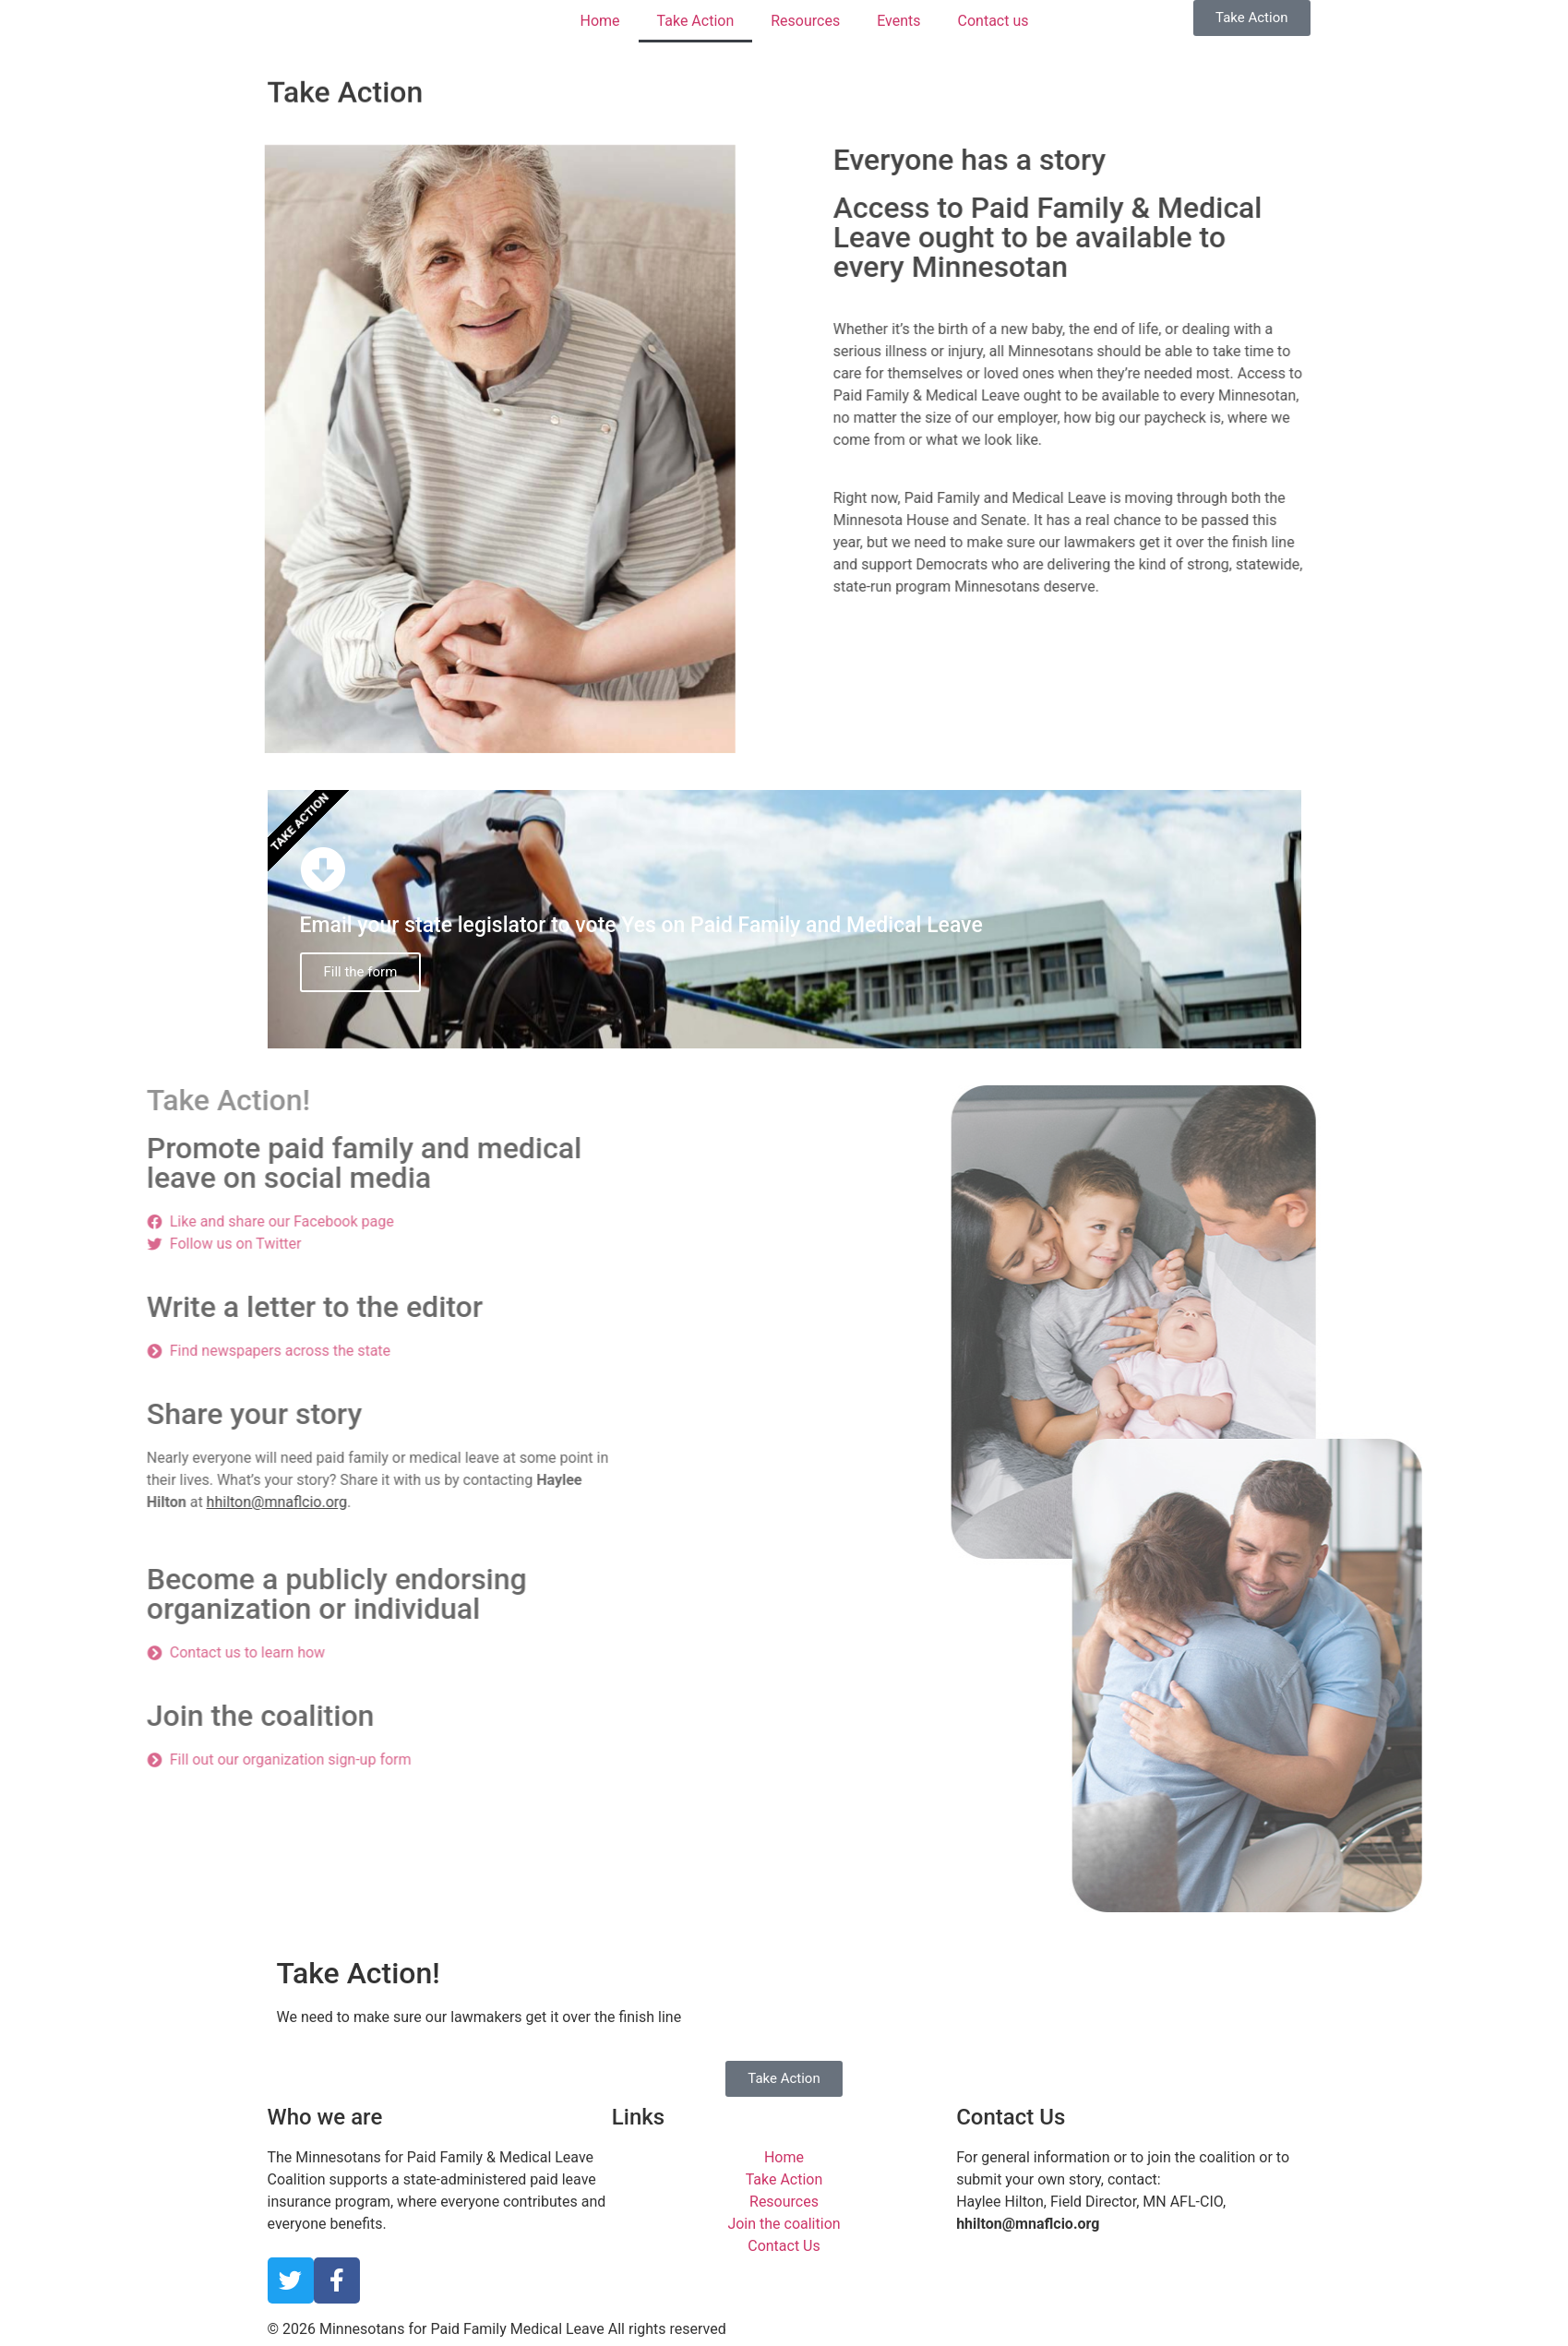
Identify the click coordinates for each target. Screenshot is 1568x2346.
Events (898, 21)
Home (600, 21)
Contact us (993, 21)
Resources (805, 21)
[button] (1251, 18)
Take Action (696, 21)
